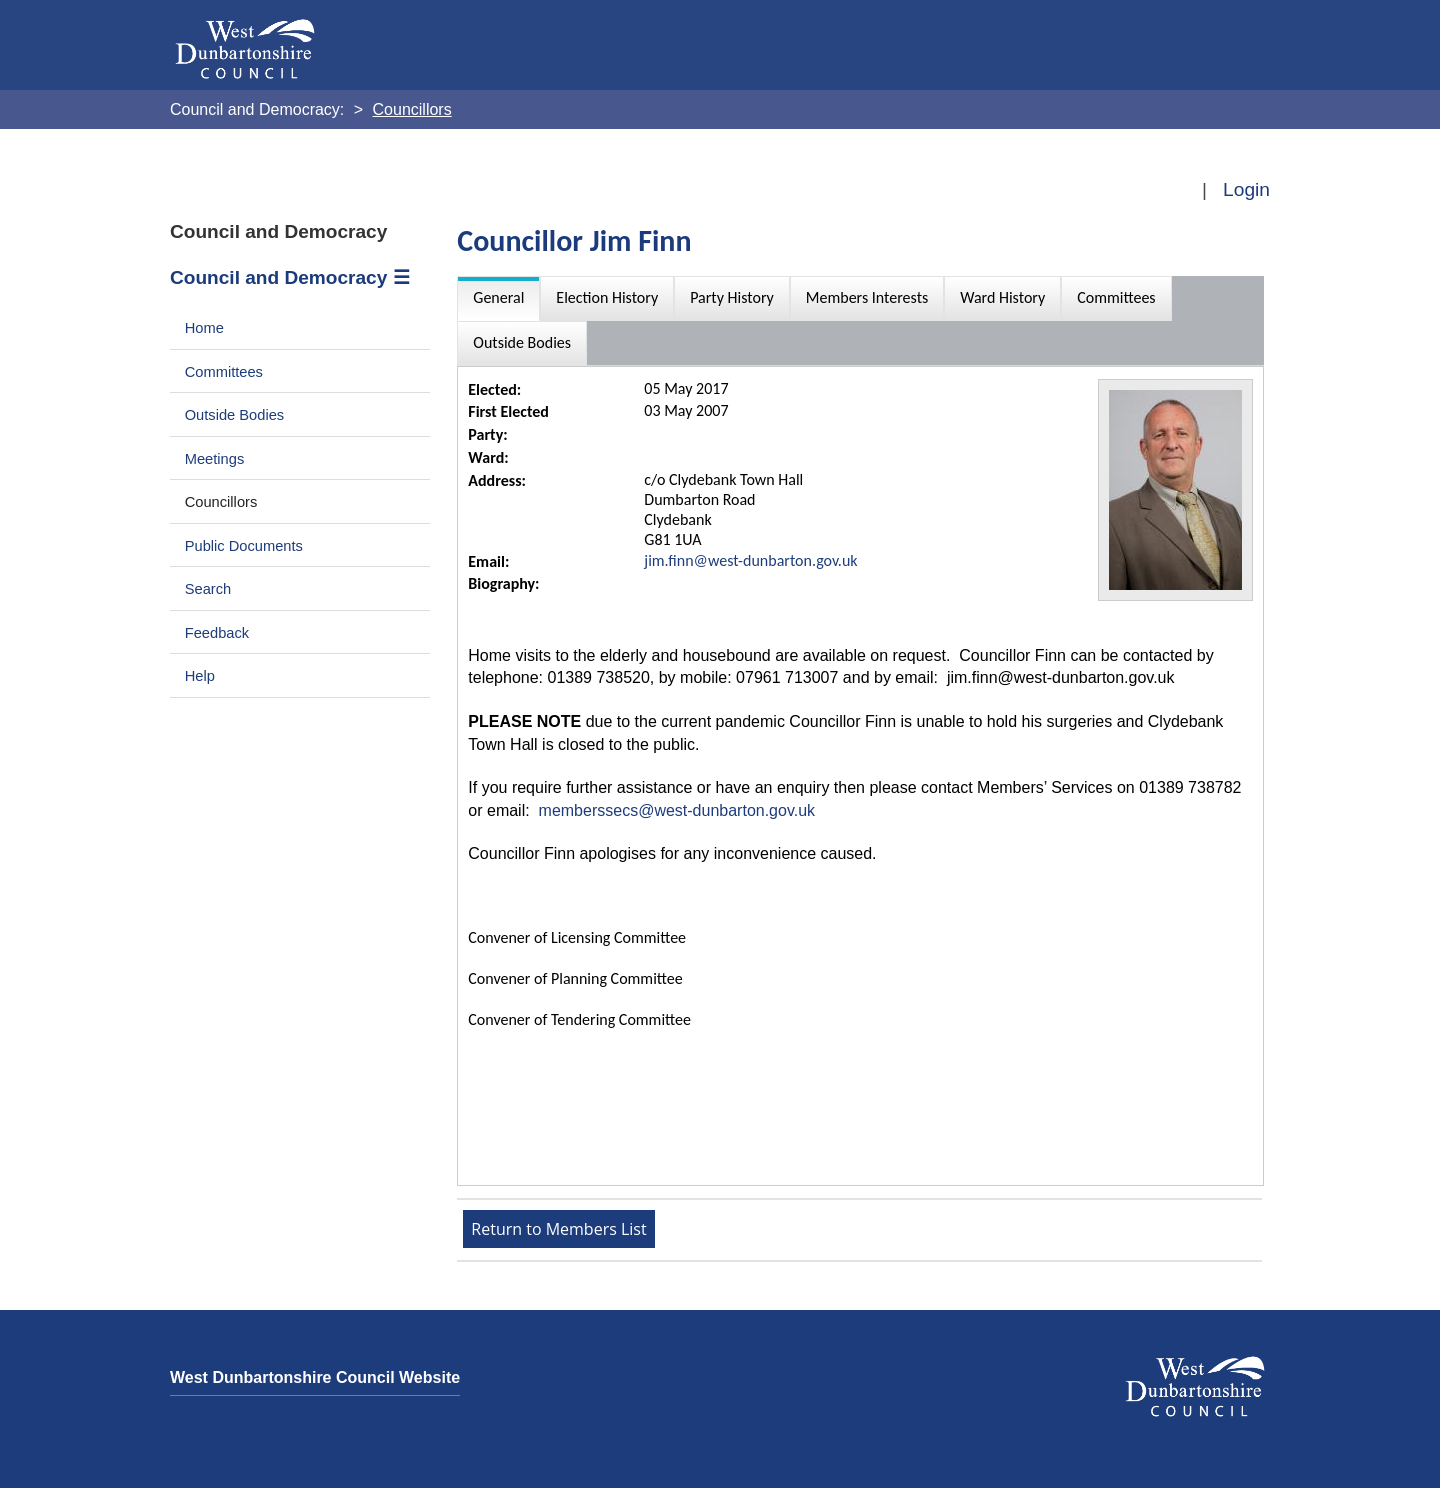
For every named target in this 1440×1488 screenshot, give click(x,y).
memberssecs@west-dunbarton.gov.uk (677, 810)
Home (204, 328)
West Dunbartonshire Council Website (315, 1377)
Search (208, 589)
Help (200, 676)
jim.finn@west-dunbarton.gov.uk (750, 560)
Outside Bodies (235, 415)
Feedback (217, 633)
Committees (224, 372)
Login (1246, 189)
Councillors (221, 502)
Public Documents (244, 546)
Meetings (215, 459)
